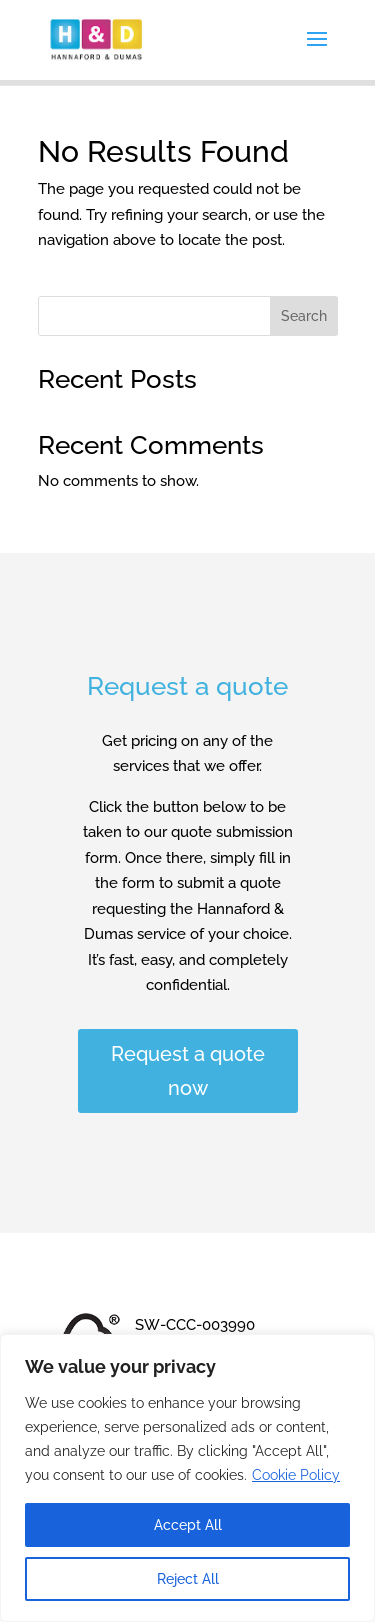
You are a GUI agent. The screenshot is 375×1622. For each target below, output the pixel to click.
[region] (187, 1478)
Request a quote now (188, 1071)
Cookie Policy (296, 1475)
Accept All (188, 1525)
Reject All (188, 1579)
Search (304, 316)
